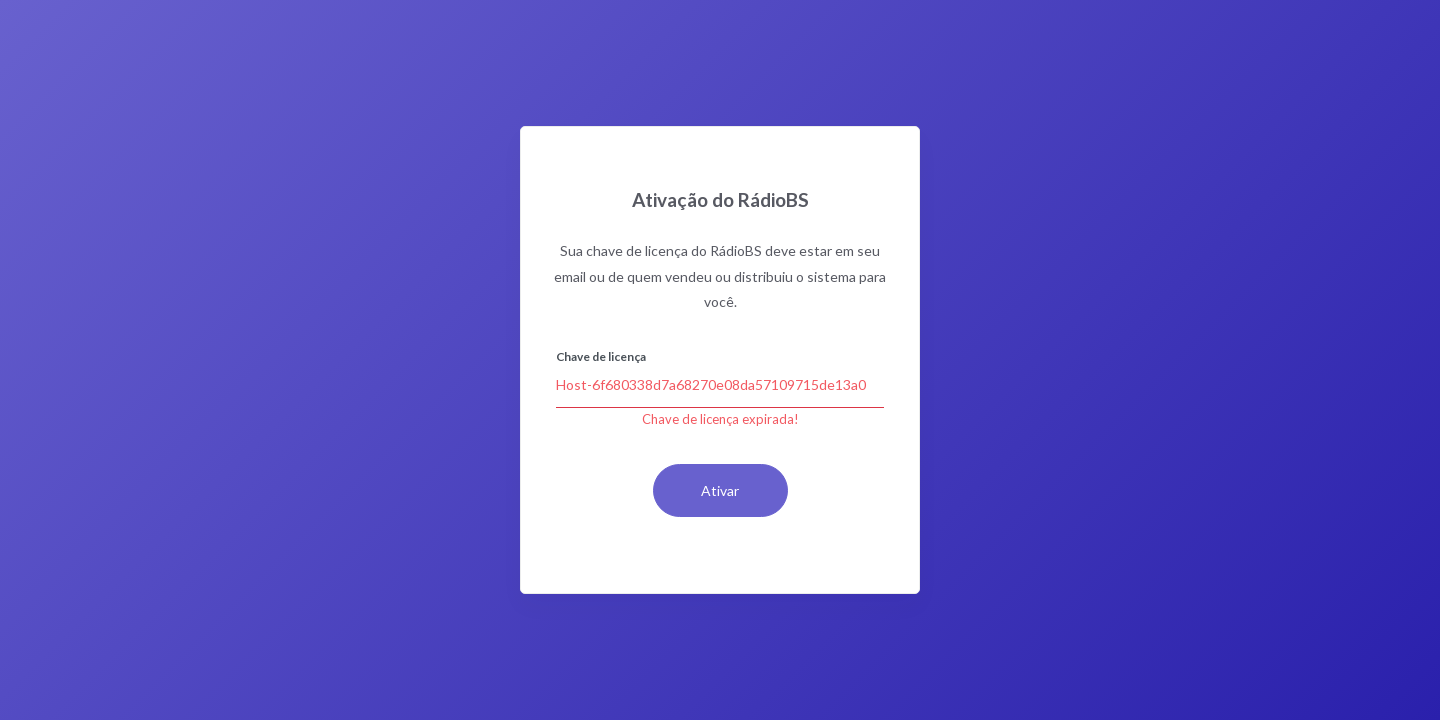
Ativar (720, 490)
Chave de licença (601, 356)
